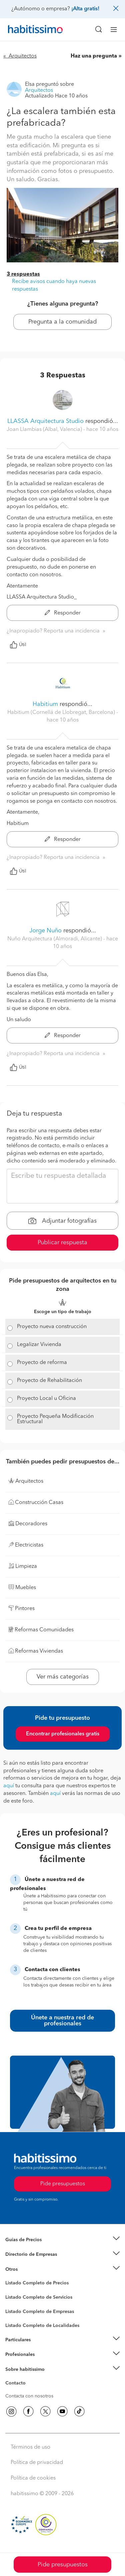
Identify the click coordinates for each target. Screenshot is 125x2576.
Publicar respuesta (62, 1243)
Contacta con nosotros (29, 2396)
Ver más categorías (63, 1677)
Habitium (45, 704)
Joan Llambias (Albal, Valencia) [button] (45, 429)
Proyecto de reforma (42, 1362)
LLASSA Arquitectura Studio (45, 421)
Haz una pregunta (94, 56)
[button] (62, 2239)
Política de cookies (33, 2478)
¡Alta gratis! (85, 9)
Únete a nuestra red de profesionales (62, 2021)
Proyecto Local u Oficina (46, 1398)
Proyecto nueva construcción (52, 1326)
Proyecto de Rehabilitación (49, 1380)
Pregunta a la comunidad (62, 322)
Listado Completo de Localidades (42, 2325)
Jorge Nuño (45, 931)
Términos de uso (30, 2447)
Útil (18, 645)
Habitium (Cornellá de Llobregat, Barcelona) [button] (61, 712)
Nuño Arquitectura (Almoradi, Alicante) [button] (55, 939)
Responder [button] (63, 613)
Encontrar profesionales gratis (62, 1734)
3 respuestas (23, 274)
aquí (8, 1786)
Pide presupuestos (63, 2565)
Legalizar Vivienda (39, 1344)
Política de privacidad (37, 2462)
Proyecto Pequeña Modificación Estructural (55, 1419)
